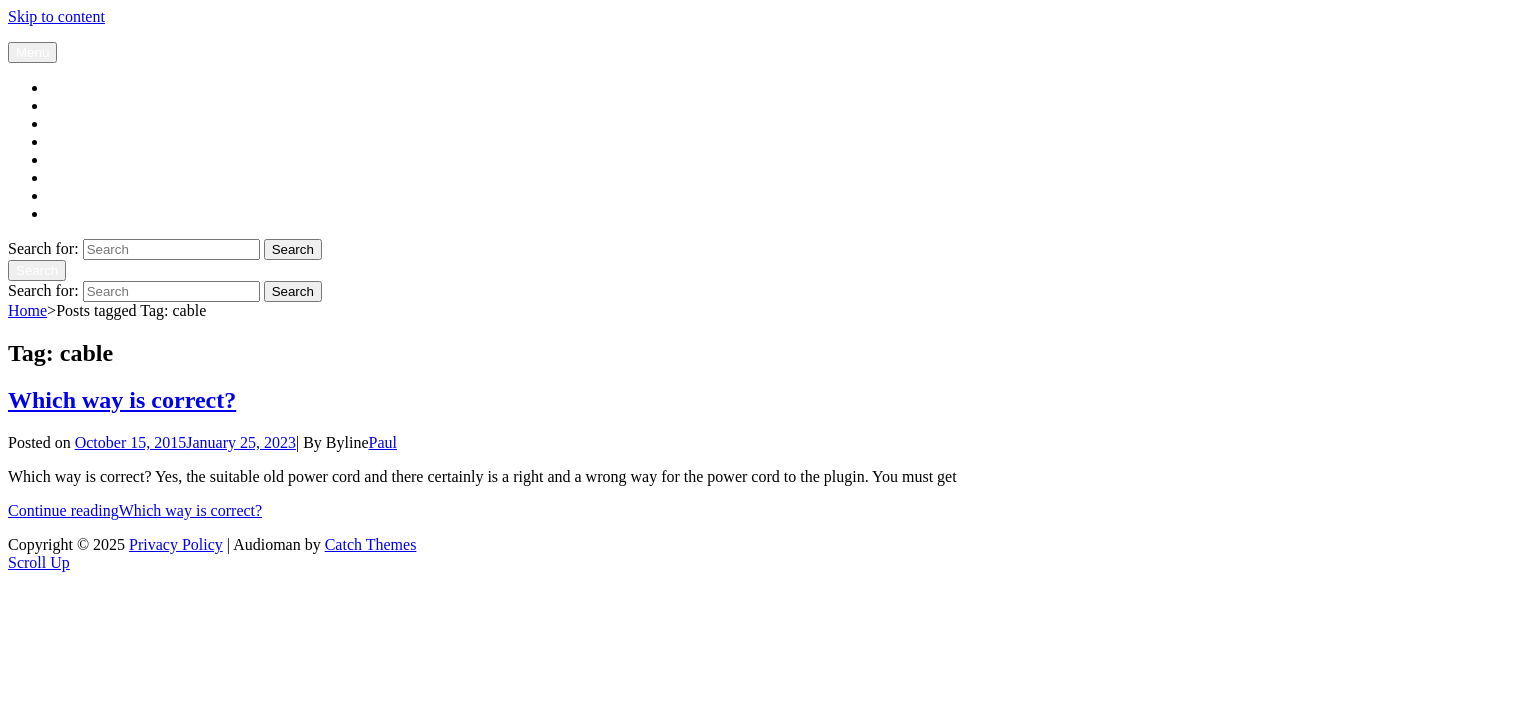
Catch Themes (371, 544)
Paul (383, 442)
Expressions (86, 195)
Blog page (80, 87)
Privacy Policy (176, 544)
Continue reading (135, 510)
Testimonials (89, 141)
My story (77, 105)
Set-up (69, 159)
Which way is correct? (122, 400)
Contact (73, 213)
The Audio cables (104, 123)
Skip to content (56, 16)
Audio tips (81, 177)
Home (27, 310)
